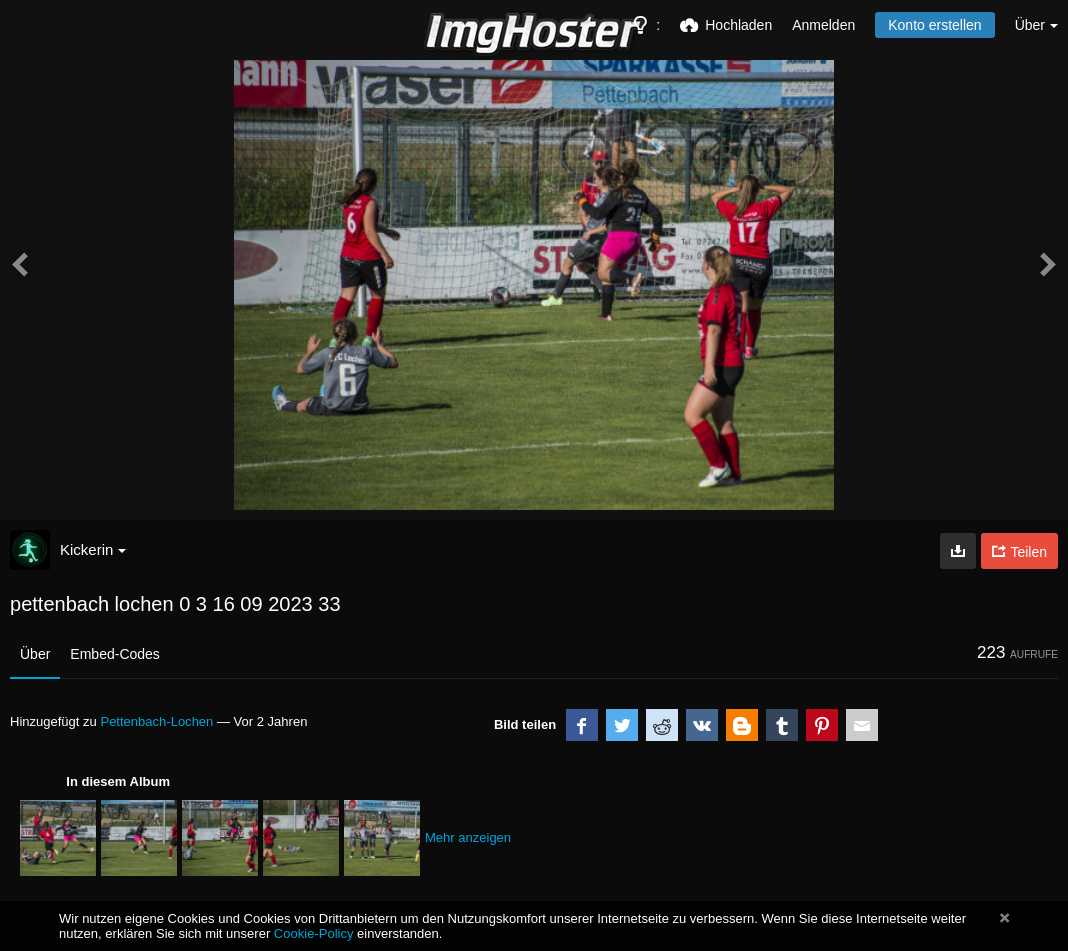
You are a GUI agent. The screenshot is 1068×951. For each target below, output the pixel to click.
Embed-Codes (115, 654)
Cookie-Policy (314, 933)
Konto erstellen (934, 25)
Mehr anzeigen (468, 837)
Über (35, 654)
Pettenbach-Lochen (156, 721)
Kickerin (93, 549)
